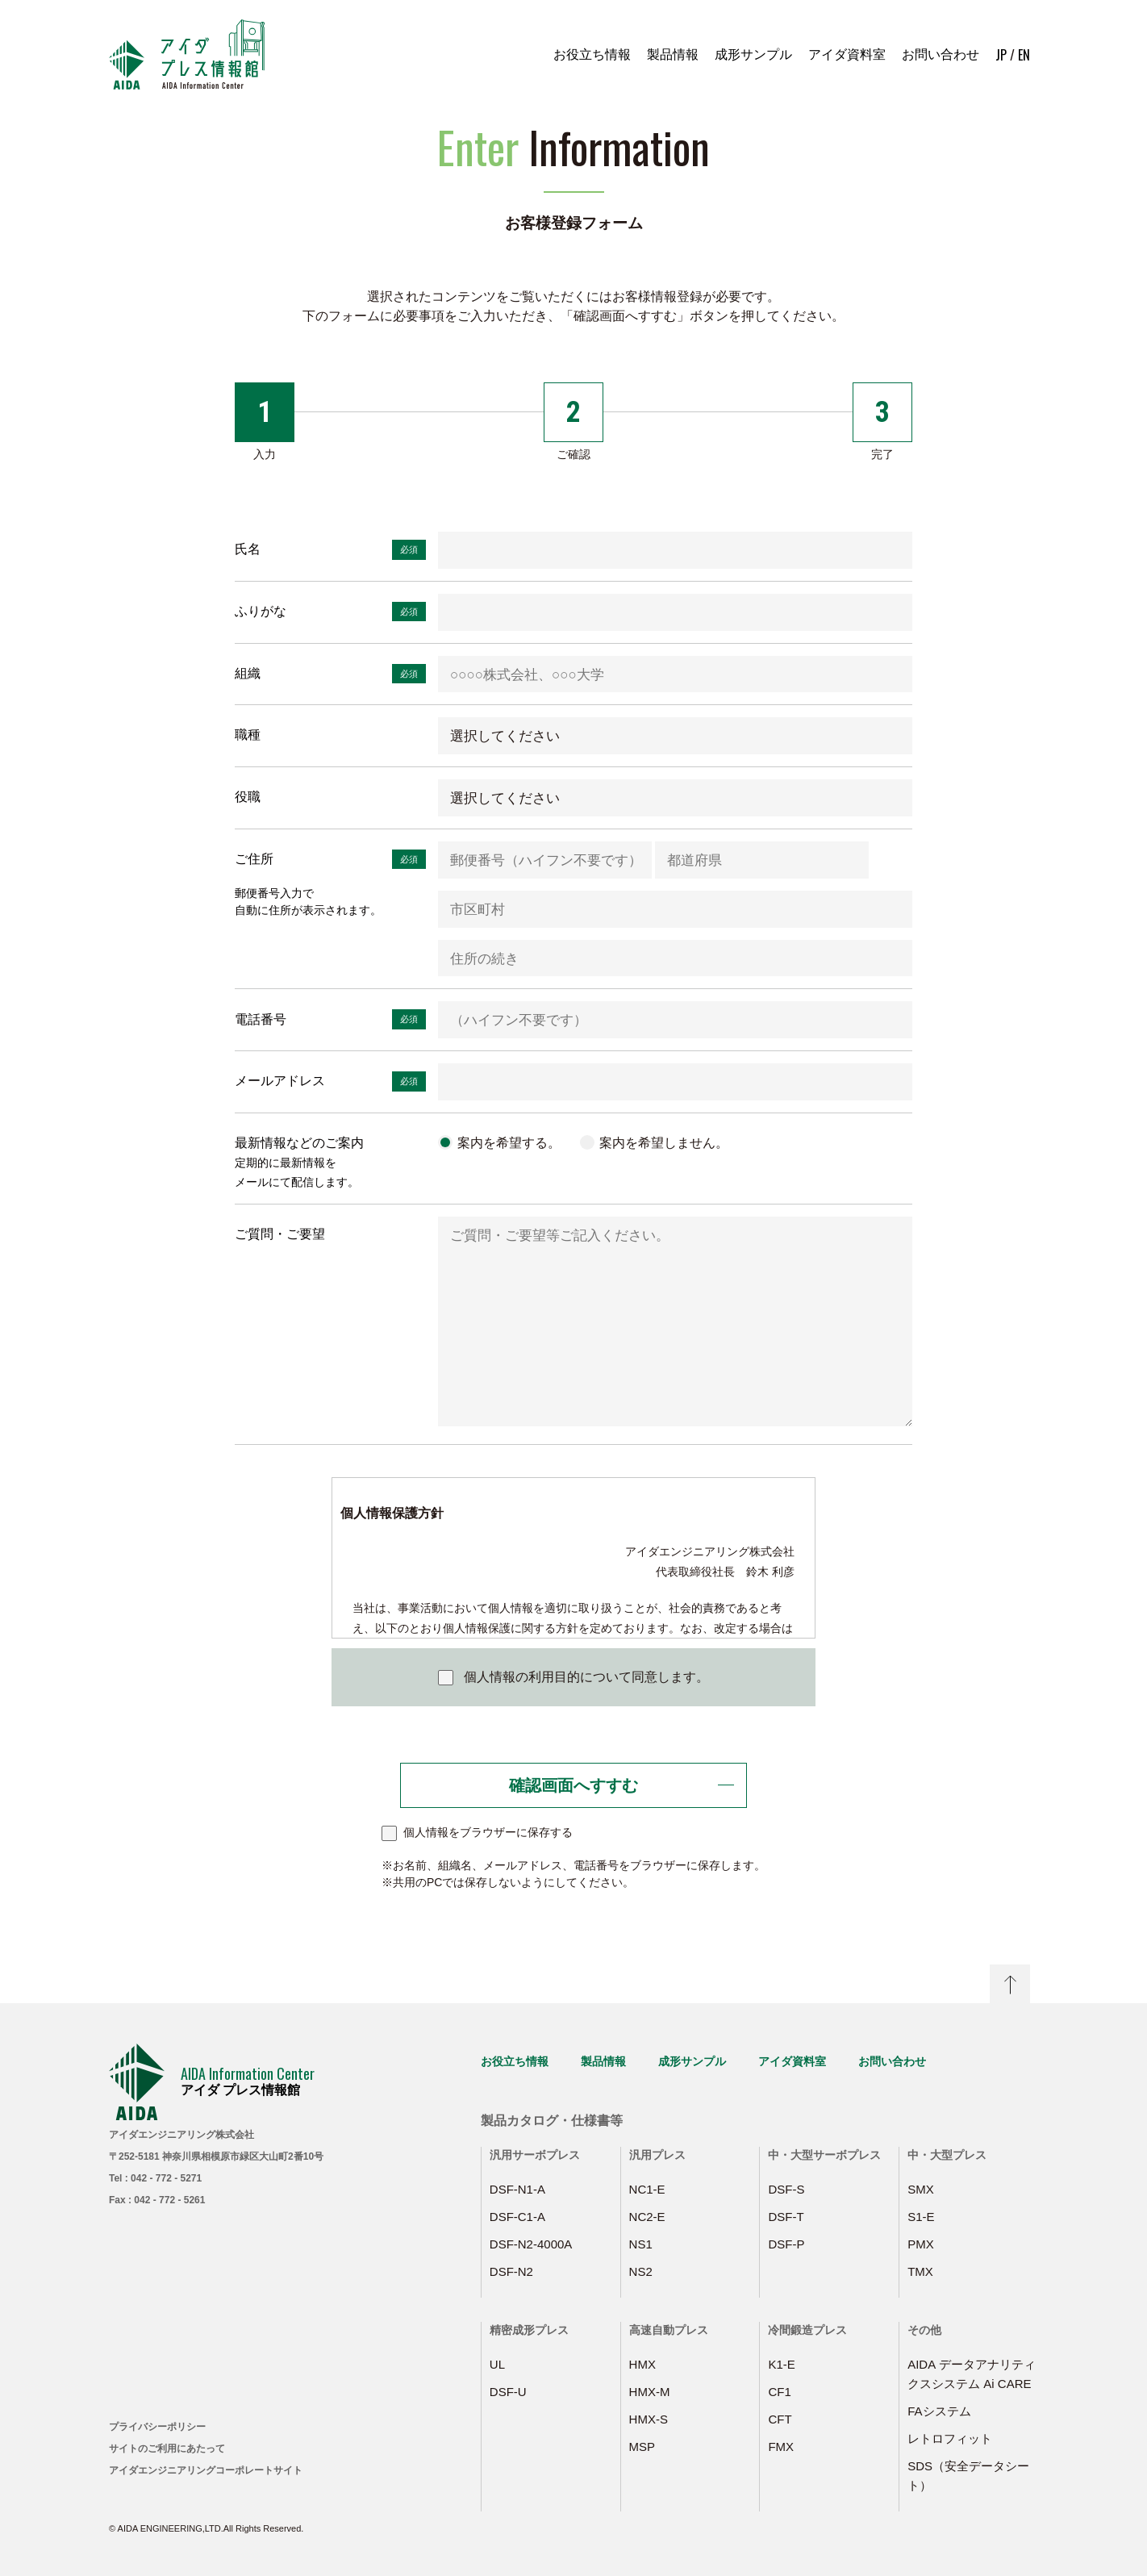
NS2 (641, 2271)
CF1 (779, 2392)
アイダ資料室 (847, 54)
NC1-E (647, 2189)
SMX (920, 2189)
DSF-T (785, 2216)
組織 (248, 673)
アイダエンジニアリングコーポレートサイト (205, 2470)
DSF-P (786, 2244)
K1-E (781, 2364)
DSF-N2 (511, 2271)
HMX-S (648, 2419)
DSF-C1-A (517, 2216)
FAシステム (938, 2411)
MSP (642, 2446)
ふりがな (260, 611)
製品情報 (673, 54)
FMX (781, 2446)
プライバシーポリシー (157, 2426)
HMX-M (649, 2392)
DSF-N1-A (517, 2189)
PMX (920, 2244)
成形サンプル (753, 54)
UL (497, 2364)
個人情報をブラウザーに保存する (488, 1832)
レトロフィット (949, 2438)
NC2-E (647, 2216)
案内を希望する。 (509, 1143)
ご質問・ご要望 (280, 1234)
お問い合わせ (940, 54)
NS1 (641, 2244)
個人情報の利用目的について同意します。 (586, 1677)
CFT (779, 2419)
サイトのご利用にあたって (167, 2448)
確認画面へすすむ (573, 1785)
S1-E (920, 2216)
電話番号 (260, 1019)
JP (1001, 55)
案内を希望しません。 (663, 1143)
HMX (642, 2364)
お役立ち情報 (592, 54)
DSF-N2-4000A (531, 2244)
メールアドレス (280, 1081)
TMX (920, 2271)
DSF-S (786, 2189)
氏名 (248, 549)
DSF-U (508, 2392)
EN (1024, 55)
